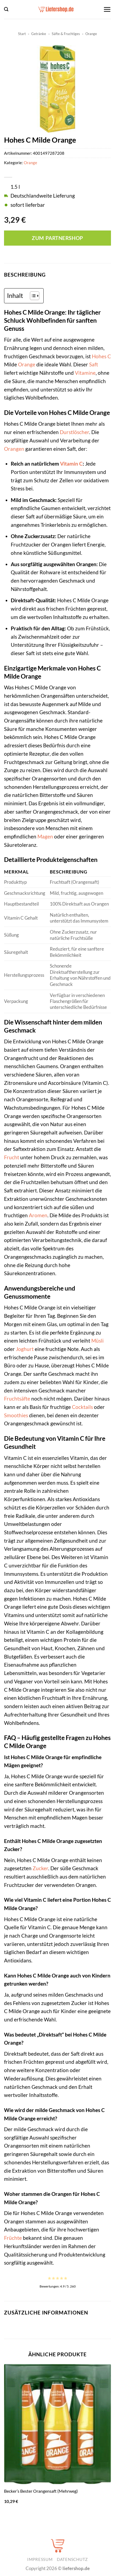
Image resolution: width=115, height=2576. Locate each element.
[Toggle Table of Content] (32, 295)
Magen (45, 836)
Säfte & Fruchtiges (66, 34)
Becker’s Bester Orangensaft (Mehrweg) (41, 2491)
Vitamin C (71, 463)
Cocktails (82, 1407)
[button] (6, 9)
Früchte (13, 2238)
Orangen (14, 449)
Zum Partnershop (57, 238)
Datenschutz (72, 2559)
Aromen (38, 1215)
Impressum (40, 2559)
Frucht (11, 1157)
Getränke (38, 34)
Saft (93, 364)
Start (22, 34)
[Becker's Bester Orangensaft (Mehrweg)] (57, 2424)
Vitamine (85, 373)
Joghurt (25, 1349)
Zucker (40, 1868)
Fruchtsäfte (17, 1398)
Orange (91, 34)
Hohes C (101, 356)
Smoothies (16, 1415)
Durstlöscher (74, 432)
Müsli (97, 1340)
